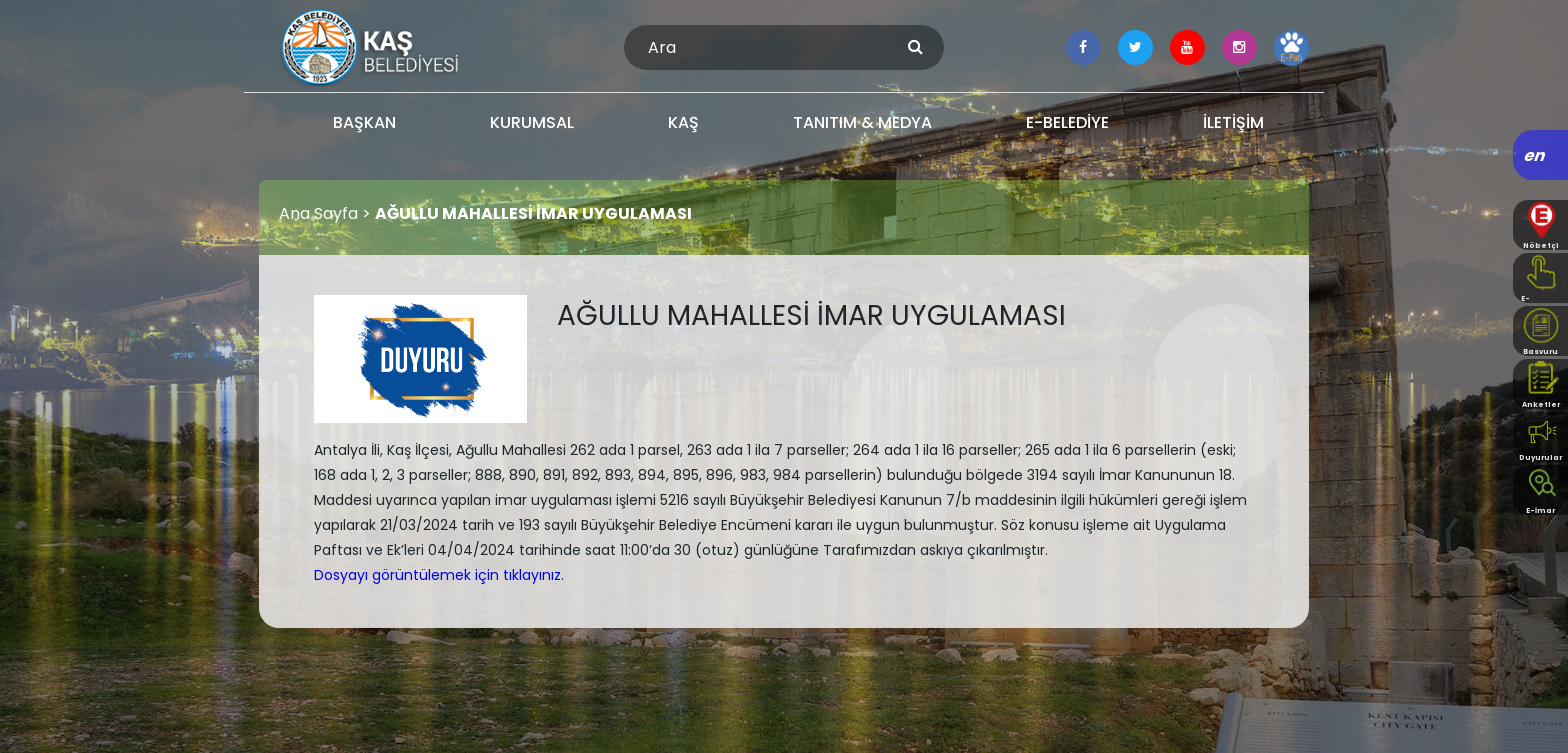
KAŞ (683, 122)
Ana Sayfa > (327, 213)
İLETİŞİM (1233, 122)
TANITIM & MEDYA (862, 122)
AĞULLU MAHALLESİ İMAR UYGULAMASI (533, 213)
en (1535, 155)
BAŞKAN (364, 122)
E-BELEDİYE (1067, 122)
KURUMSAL (532, 122)
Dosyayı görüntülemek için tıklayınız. (439, 575)
